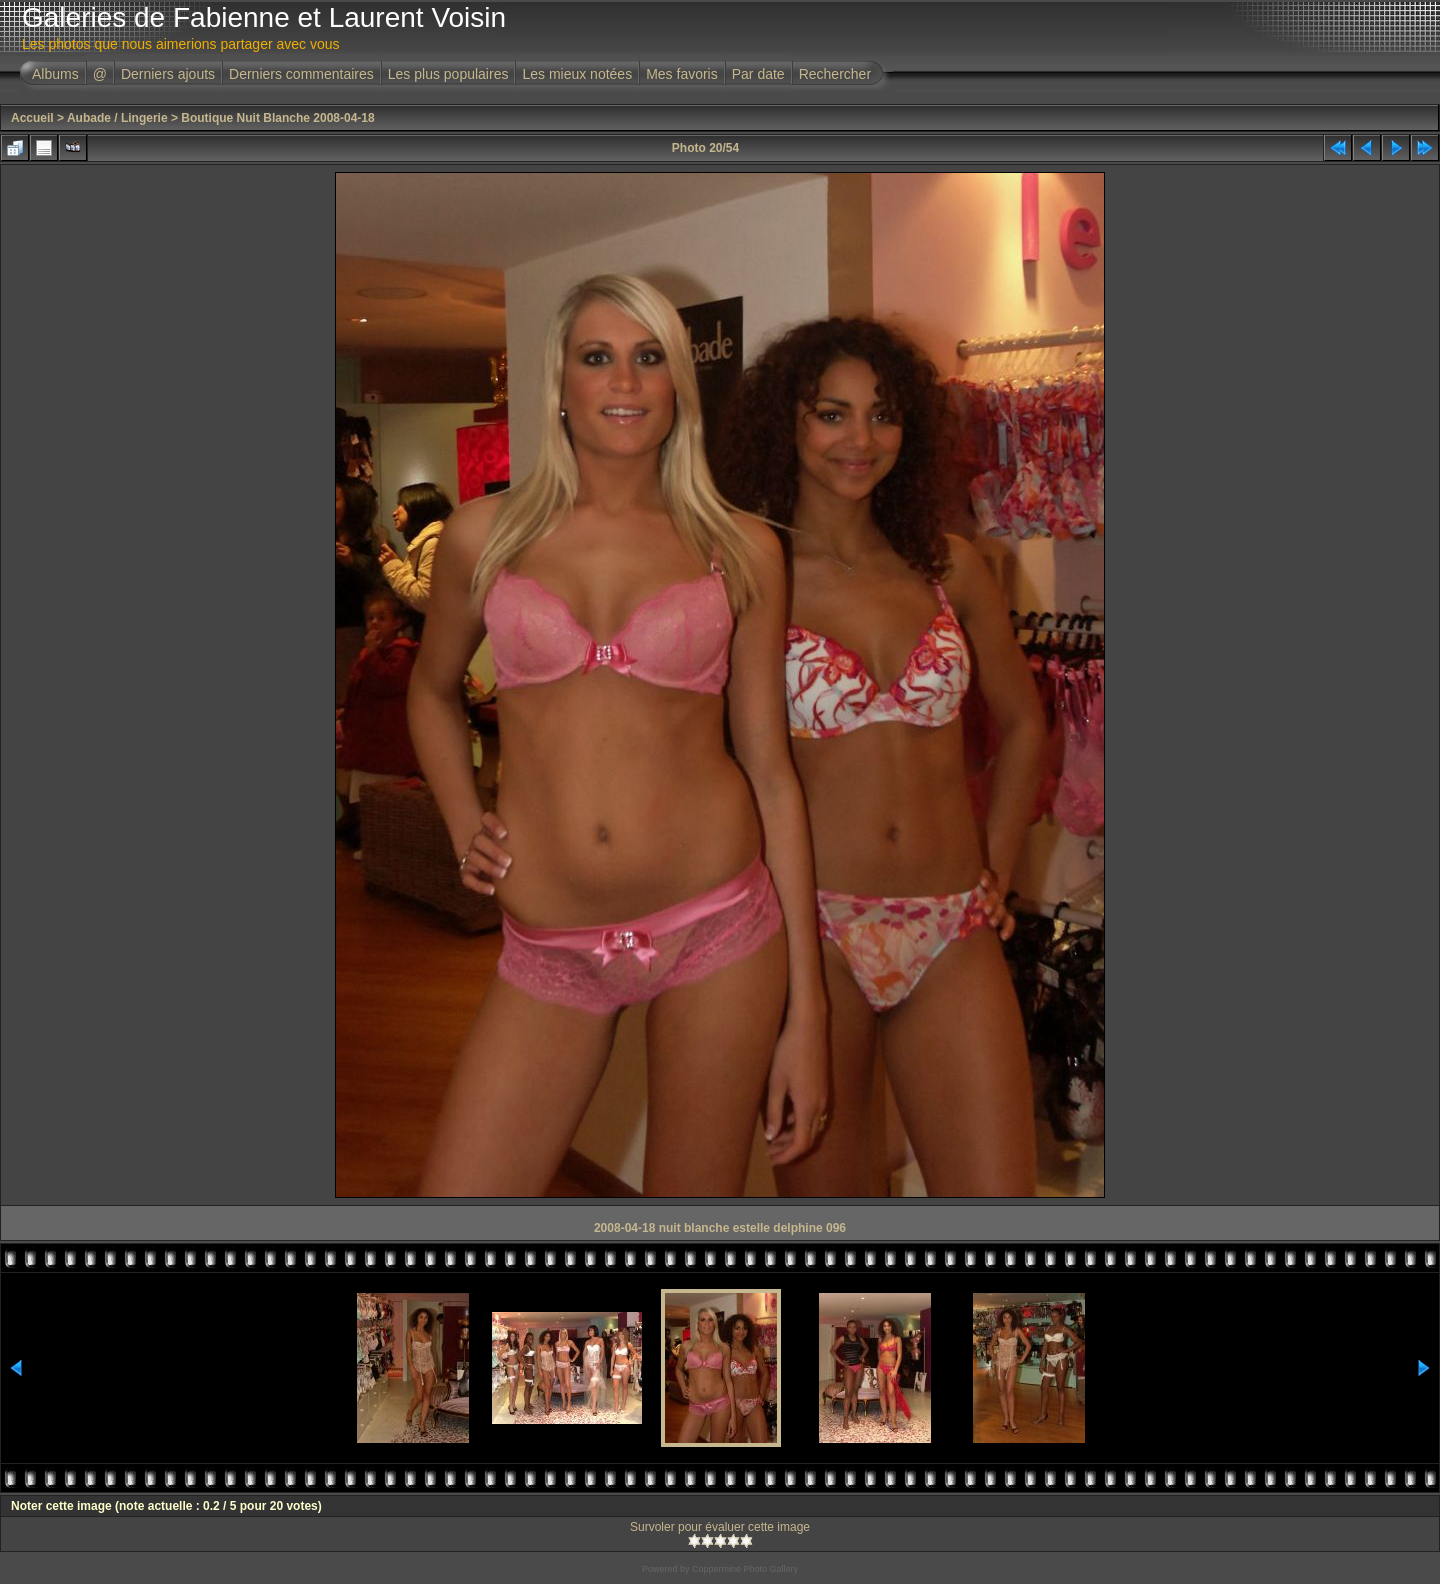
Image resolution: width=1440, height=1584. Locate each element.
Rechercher (835, 74)
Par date (758, 74)
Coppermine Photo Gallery (745, 1569)
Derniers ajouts (168, 74)
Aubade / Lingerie (117, 118)
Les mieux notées (577, 74)
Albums (55, 74)
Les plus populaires (448, 74)
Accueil (32, 118)
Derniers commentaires (301, 74)
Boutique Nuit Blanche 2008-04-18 (277, 118)
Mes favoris (682, 74)
